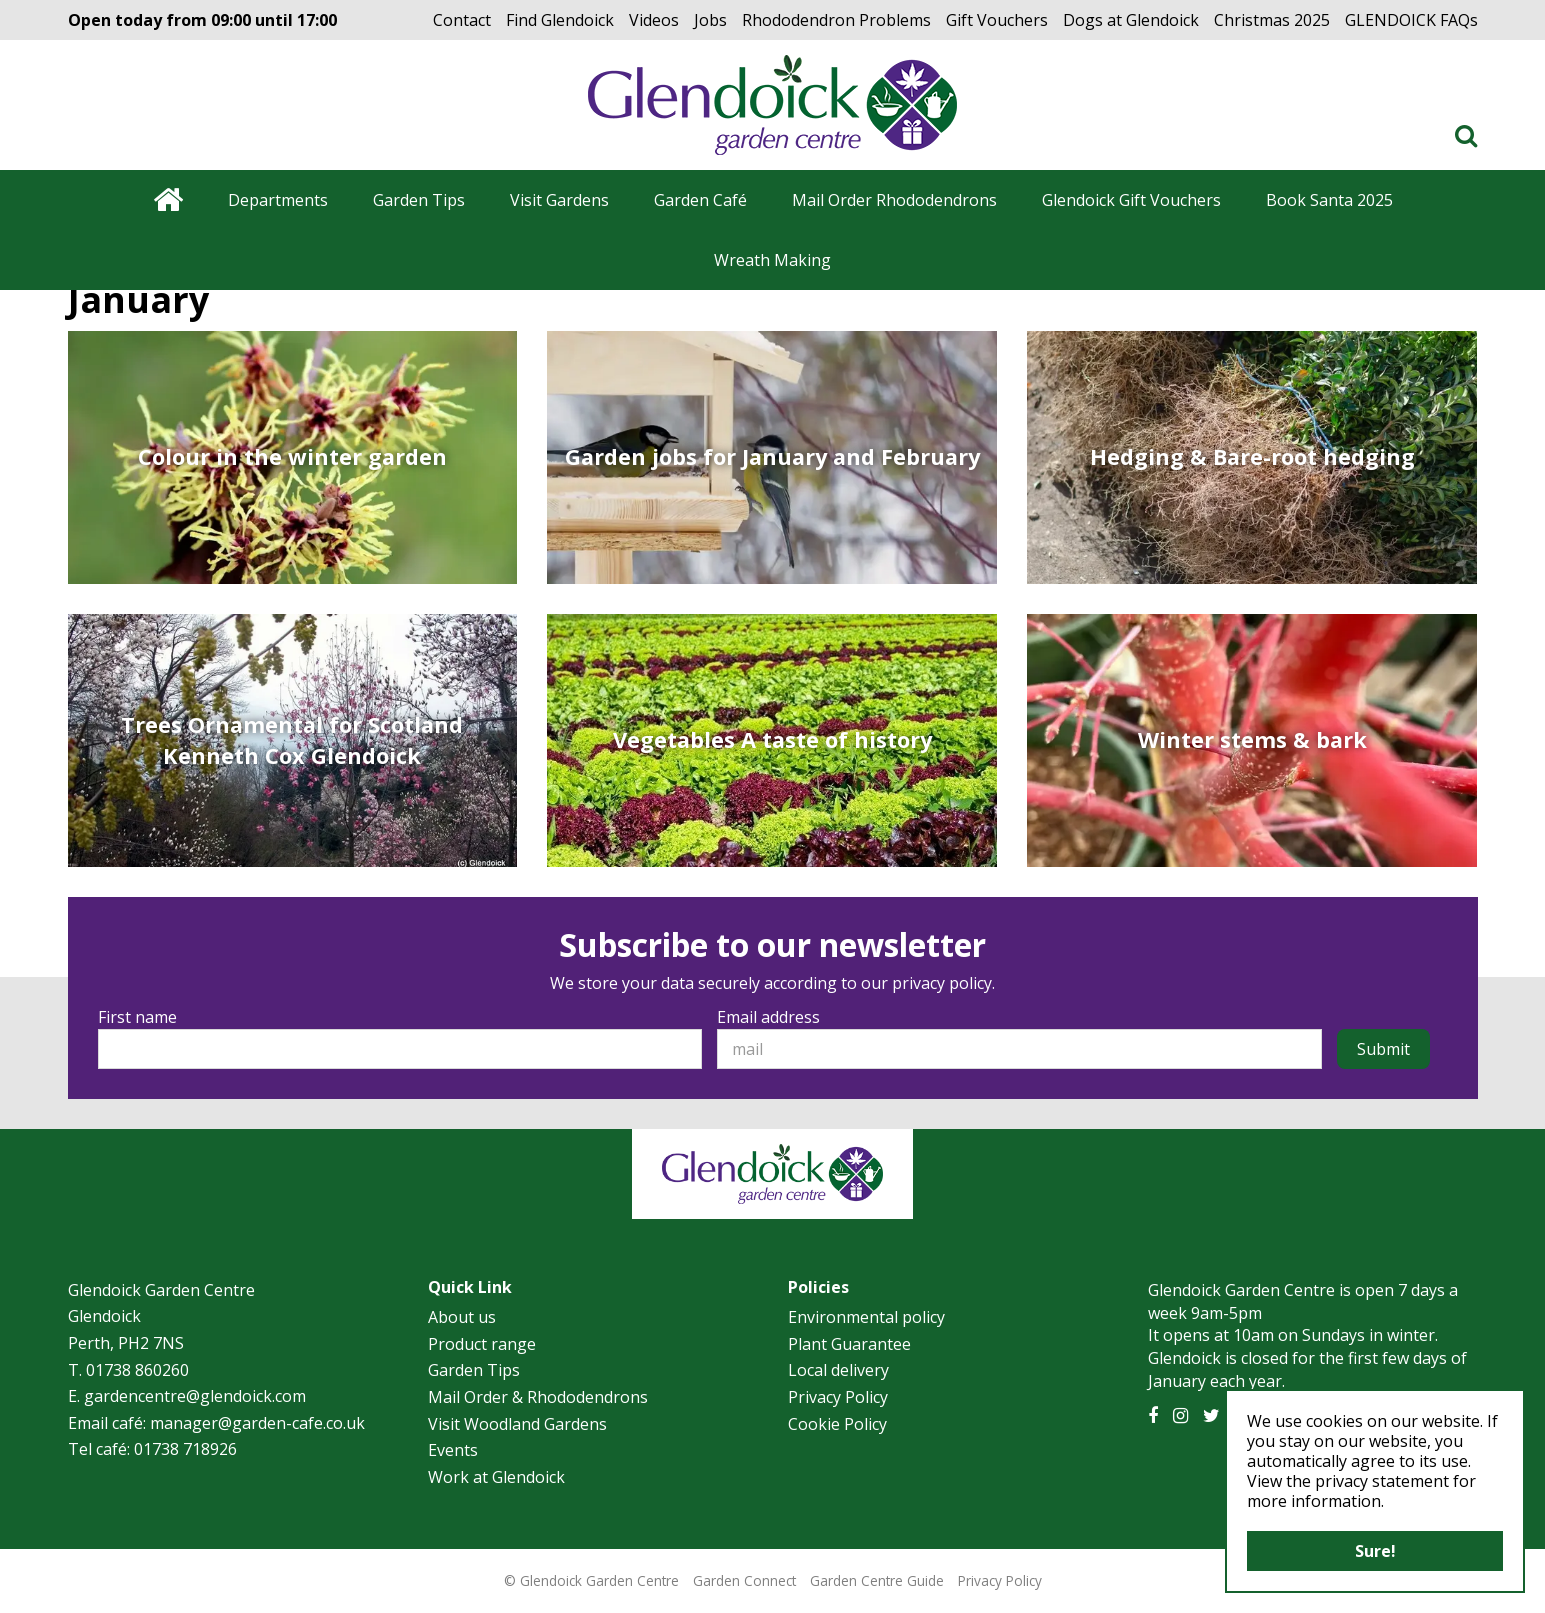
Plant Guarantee (849, 1344)
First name (137, 1017)
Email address (768, 1017)
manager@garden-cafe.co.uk (257, 1423)
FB (1153, 1416)
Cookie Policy (837, 1424)
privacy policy (942, 983)
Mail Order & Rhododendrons (538, 1397)
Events (453, 1450)
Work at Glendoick (496, 1477)
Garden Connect (744, 1580)
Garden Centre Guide (877, 1580)
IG (1180, 1416)
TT (1211, 1416)
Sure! (1375, 1551)
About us (462, 1317)
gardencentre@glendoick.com (195, 1396)
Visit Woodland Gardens (517, 1424)
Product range (482, 1344)
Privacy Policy (838, 1397)
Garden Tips (474, 1370)
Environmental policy (866, 1317)
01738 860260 (137, 1370)
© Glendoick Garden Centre (591, 1580)
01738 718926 (185, 1449)
